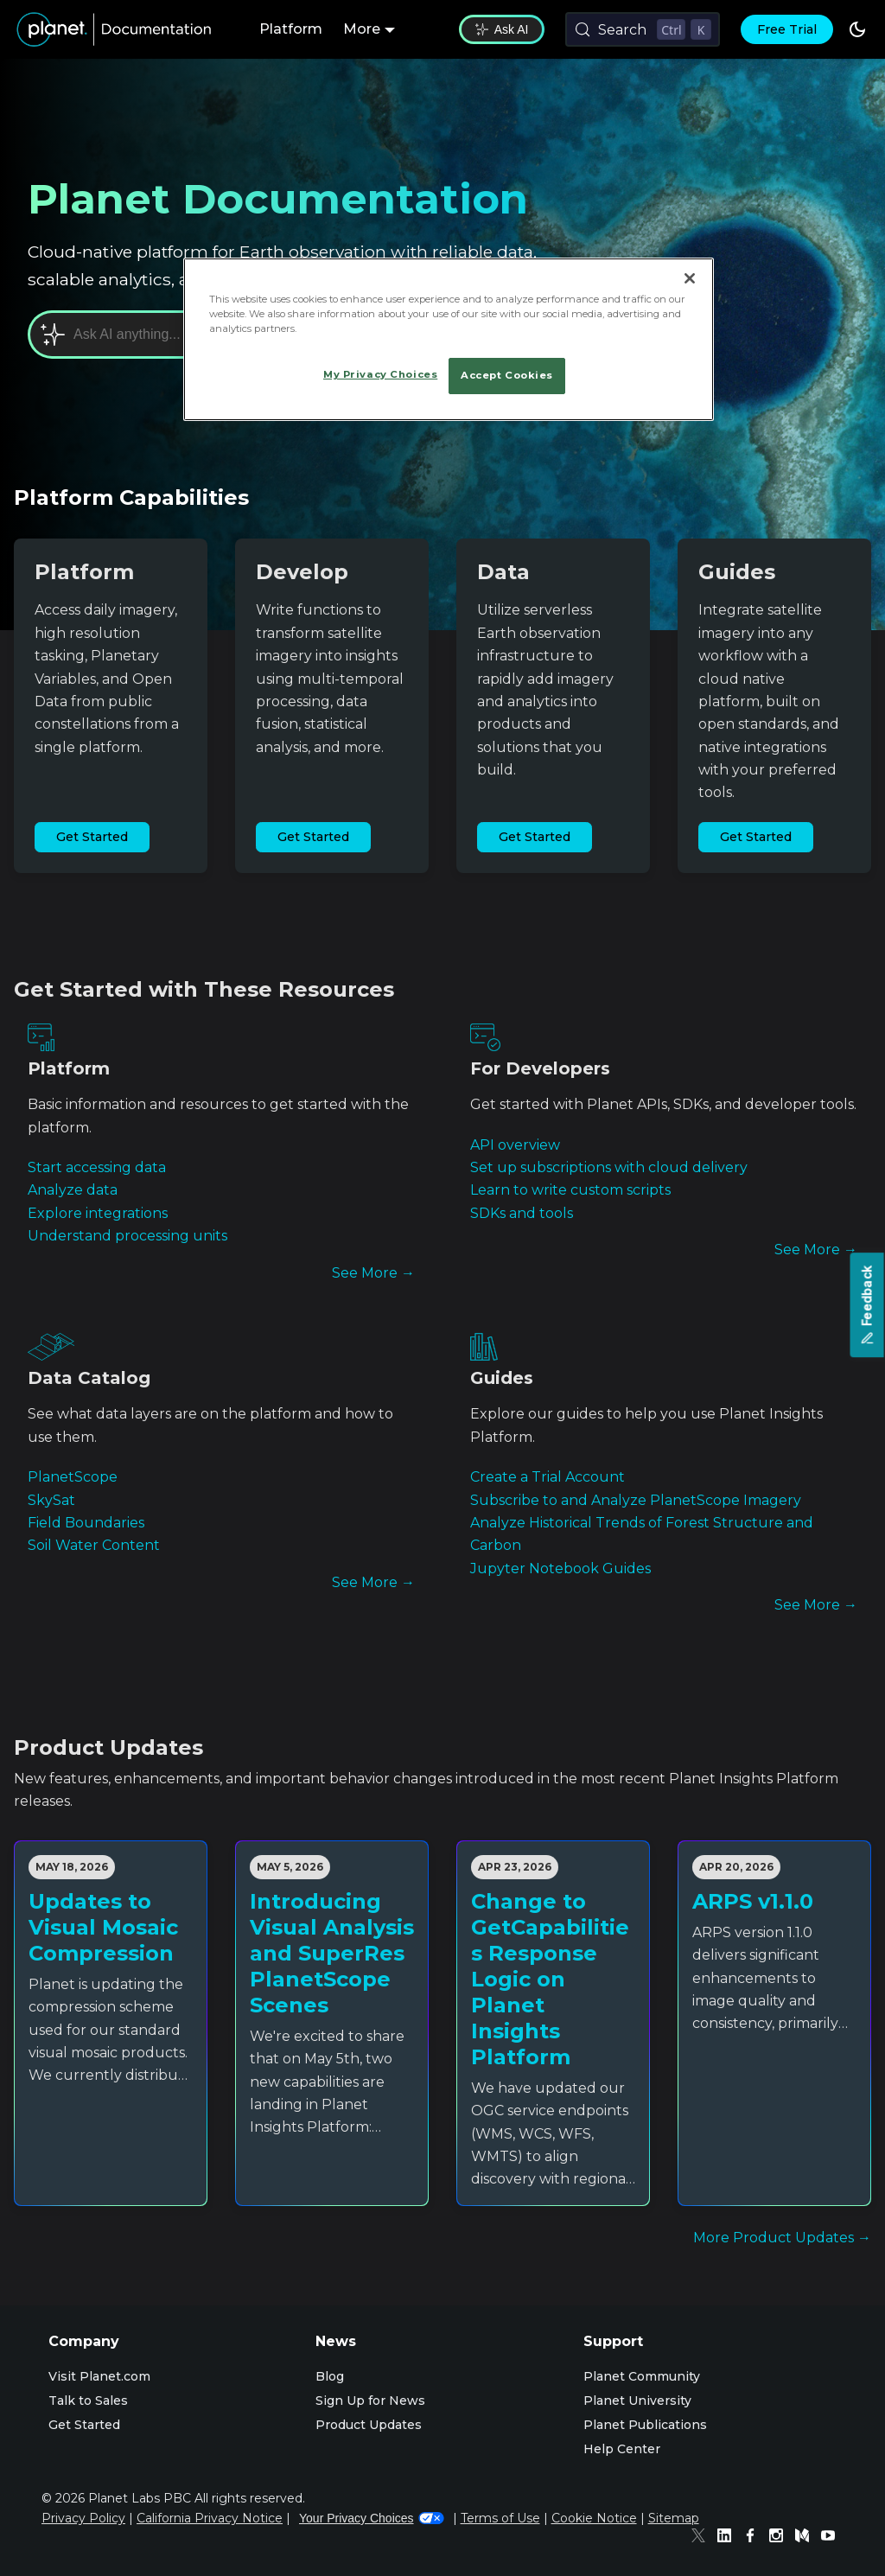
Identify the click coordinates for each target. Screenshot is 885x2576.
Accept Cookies (507, 375)
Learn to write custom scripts (570, 1190)
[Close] (690, 278)
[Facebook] (754, 2538)
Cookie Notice (594, 2518)
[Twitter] (702, 2538)
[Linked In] (728, 2538)
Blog (329, 2376)
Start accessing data (97, 1167)
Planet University (637, 2400)
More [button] (361, 29)
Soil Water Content (94, 1545)
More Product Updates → (782, 2237)
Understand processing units (127, 1235)
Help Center (621, 2449)
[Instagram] (780, 2538)
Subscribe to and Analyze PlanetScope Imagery (635, 1500)
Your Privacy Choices (371, 2518)
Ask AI (501, 29)
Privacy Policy (83, 2518)
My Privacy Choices (380, 374)
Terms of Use (500, 2518)
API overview (515, 1145)
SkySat (51, 1500)
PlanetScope (73, 1477)
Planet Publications (645, 2425)
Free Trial (787, 29)
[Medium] (806, 2538)
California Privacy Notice (210, 2518)
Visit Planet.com (99, 2376)
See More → (373, 1273)
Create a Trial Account (547, 1477)
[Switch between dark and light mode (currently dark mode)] (857, 29)
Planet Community (641, 2376)
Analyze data (73, 1190)
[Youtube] (832, 2538)
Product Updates (368, 2425)
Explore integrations (98, 1213)
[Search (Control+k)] (642, 29)
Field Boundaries (86, 1522)
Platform (290, 29)
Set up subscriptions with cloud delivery (609, 1167)
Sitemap (673, 2518)
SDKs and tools (521, 1213)
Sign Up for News (370, 2400)
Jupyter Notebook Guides (560, 1568)
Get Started (92, 837)
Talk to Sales (88, 2400)
